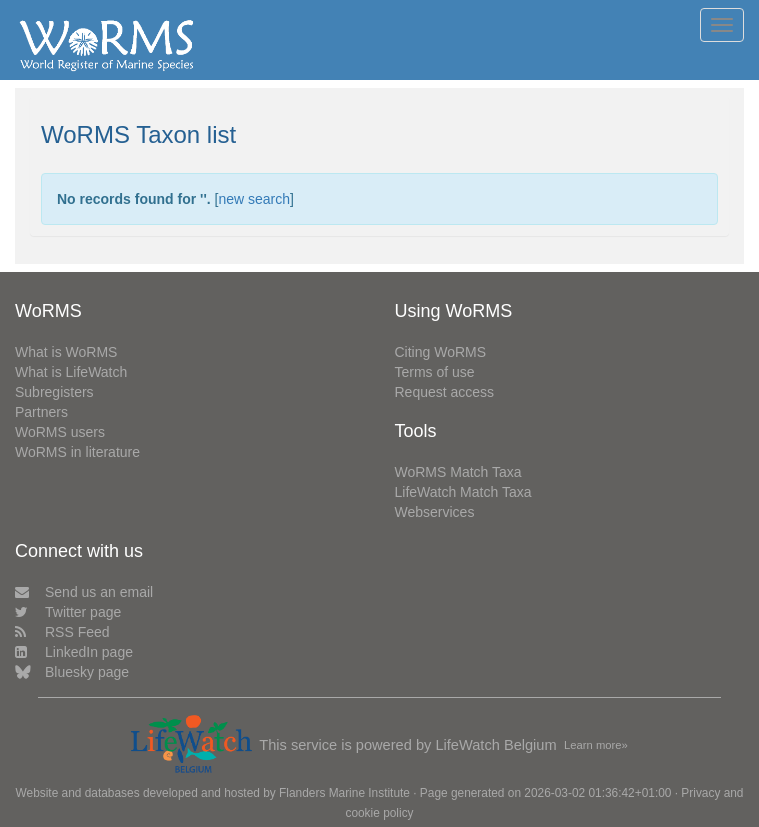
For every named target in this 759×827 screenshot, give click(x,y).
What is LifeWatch (71, 372)
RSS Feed (62, 632)
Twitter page (68, 612)
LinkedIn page (74, 652)
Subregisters (54, 392)
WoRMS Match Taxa (458, 472)
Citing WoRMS (441, 352)
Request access (445, 392)
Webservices (435, 512)
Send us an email (84, 592)
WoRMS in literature (77, 452)
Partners (41, 412)
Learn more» (596, 745)
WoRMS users (60, 432)
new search (254, 199)
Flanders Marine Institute (344, 793)
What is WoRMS (66, 352)
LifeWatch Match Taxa (463, 492)
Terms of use (435, 372)
